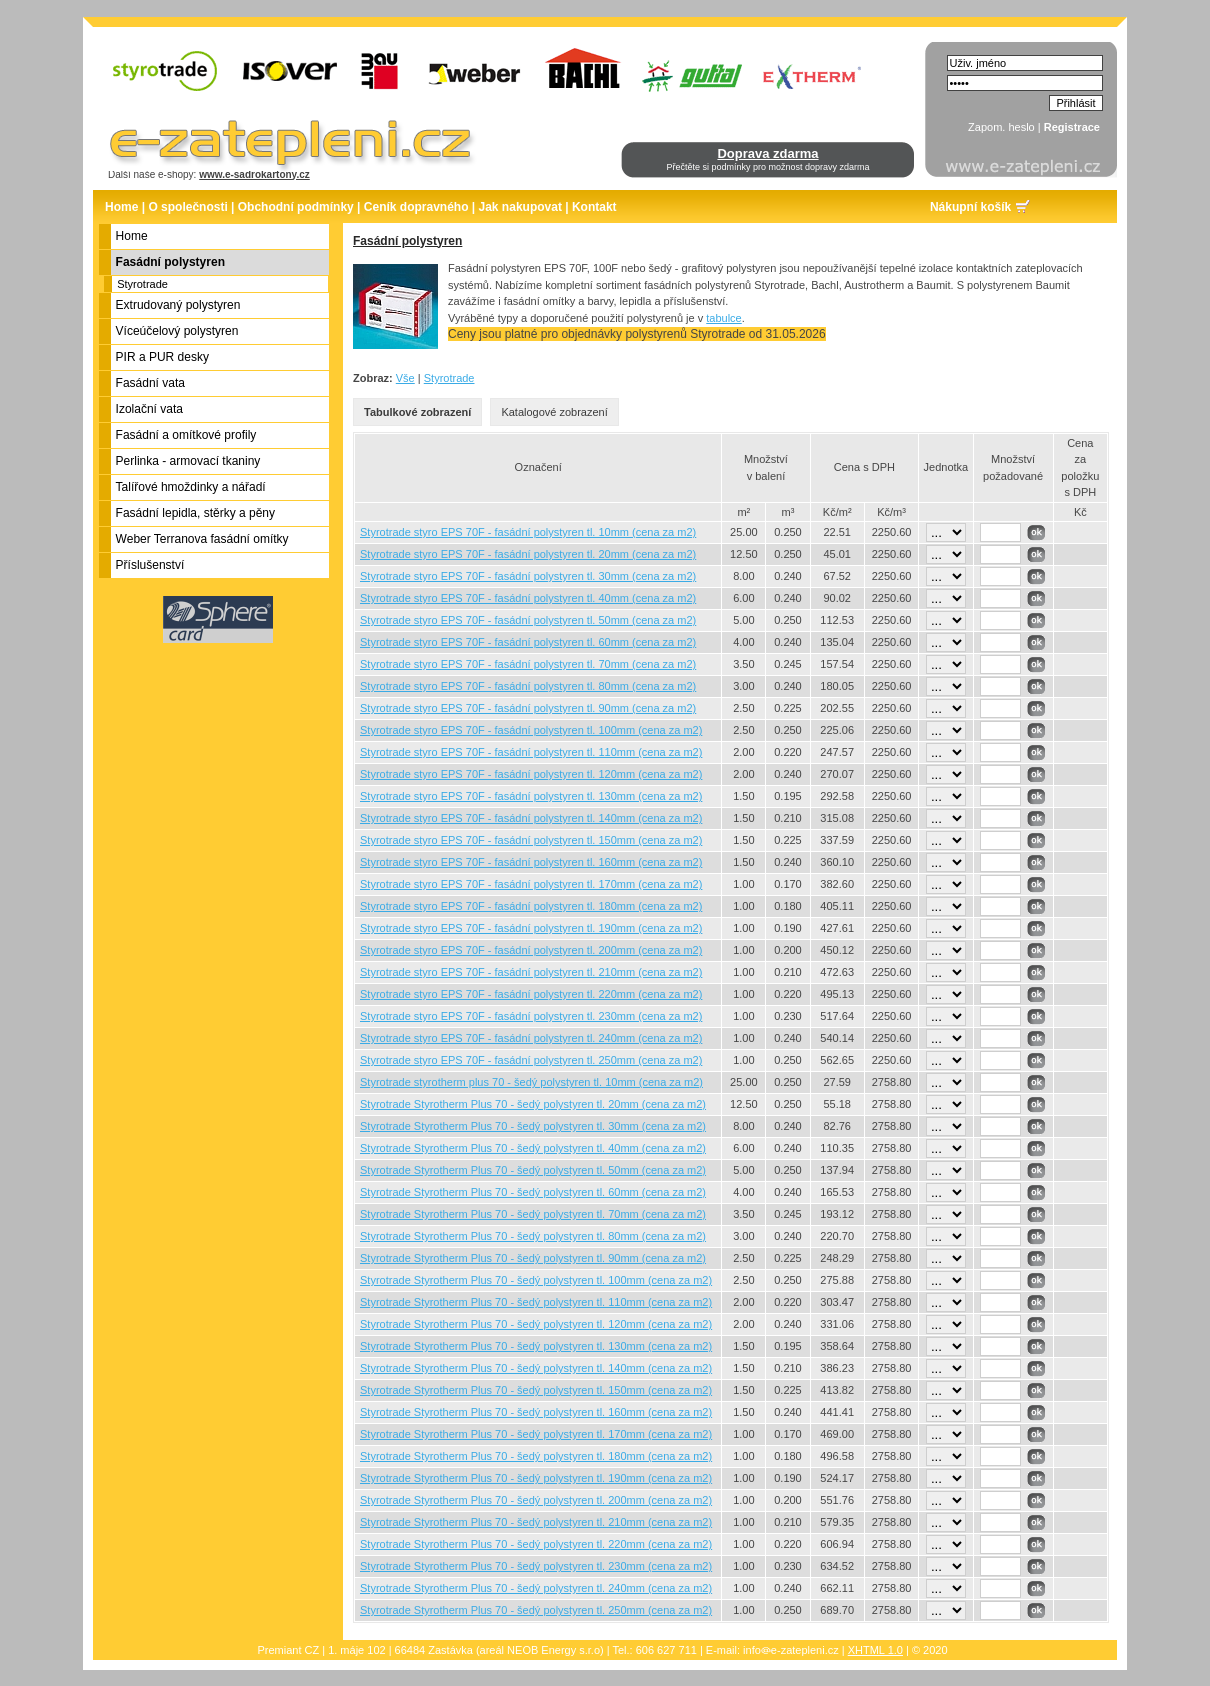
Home (121, 207)
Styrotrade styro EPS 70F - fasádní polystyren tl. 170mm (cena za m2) (531, 884)
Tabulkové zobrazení (417, 412)
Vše (405, 378)
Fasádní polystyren (407, 241)
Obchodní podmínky (296, 207)
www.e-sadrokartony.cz (254, 174)
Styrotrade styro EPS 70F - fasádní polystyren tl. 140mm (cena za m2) (531, 818)
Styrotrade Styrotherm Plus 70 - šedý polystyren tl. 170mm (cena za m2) (536, 1434)
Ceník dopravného (416, 207)
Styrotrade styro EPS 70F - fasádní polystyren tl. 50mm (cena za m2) (528, 620)
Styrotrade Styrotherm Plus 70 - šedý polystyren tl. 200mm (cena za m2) (536, 1500)
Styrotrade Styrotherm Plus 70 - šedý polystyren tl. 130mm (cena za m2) (536, 1346)
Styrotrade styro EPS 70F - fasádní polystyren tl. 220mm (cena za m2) (531, 994)
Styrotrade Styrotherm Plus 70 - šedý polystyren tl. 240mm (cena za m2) (536, 1588)
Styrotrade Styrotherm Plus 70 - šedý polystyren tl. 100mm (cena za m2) (536, 1280)
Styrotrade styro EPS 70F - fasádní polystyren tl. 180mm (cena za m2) (531, 906)
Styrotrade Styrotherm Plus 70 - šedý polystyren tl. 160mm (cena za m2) (536, 1412)
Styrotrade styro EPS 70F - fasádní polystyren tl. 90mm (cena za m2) (528, 708)
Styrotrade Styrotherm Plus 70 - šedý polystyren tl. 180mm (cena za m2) (536, 1456)
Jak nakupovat (520, 207)
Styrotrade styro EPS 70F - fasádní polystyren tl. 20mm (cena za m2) (528, 554)
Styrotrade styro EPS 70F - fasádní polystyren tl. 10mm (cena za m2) (528, 532)
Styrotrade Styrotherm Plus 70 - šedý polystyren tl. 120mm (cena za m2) (536, 1324)
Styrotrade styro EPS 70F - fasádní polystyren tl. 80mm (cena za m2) (528, 686)
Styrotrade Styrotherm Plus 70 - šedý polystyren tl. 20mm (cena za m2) (533, 1104)
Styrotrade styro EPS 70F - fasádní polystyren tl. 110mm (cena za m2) (531, 752)
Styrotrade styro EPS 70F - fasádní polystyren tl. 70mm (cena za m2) (528, 664)
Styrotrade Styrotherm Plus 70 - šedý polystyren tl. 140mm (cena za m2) (536, 1368)
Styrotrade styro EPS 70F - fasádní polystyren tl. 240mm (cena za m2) (531, 1038)
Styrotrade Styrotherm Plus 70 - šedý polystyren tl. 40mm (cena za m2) (533, 1148)
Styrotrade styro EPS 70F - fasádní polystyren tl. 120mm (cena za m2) (531, 774)
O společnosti (187, 207)
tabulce (723, 318)
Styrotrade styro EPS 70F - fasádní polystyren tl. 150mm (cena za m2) (531, 840)
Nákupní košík (970, 207)
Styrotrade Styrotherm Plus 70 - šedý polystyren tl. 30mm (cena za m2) (533, 1126)
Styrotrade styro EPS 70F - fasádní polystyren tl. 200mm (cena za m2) (531, 950)
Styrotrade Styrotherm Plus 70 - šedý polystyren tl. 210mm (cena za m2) (536, 1522)
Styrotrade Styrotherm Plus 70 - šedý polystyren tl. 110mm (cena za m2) (536, 1302)
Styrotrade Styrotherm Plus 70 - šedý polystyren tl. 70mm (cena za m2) (533, 1214)
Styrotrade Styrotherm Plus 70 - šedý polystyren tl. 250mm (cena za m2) (536, 1610)
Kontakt (594, 207)
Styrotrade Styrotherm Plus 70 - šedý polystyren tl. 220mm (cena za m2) (536, 1544)
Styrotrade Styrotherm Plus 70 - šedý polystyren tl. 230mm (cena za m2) (536, 1566)
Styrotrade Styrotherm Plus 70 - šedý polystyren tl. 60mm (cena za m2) (533, 1192)
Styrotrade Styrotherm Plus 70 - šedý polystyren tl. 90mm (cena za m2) (533, 1258)
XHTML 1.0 (875, 1650)
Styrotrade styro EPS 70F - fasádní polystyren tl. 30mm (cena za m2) (528, 576)
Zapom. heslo (1001, 127)
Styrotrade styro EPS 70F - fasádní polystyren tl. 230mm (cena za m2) (531, 1016)
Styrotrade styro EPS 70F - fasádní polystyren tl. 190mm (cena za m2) (531, 928)
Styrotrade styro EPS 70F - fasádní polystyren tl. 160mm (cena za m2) (531, 862)
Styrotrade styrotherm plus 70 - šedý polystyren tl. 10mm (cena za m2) (531, 1082)
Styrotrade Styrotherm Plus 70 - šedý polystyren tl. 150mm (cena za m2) (536, 1390)
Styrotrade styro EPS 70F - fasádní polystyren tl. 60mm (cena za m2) (528, 642)
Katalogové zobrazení (554, 412)
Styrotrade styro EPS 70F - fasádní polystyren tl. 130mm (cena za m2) (531, 796)
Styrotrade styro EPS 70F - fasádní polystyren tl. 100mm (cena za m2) (531, 730)
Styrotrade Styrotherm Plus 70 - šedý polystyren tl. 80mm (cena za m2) (533, 1236)
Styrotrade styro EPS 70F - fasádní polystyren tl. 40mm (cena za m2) (528, 598)
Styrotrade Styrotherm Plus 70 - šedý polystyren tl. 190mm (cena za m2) (536, 1478)
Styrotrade (142, 284)
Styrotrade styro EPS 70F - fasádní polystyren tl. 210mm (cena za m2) (531, 972)
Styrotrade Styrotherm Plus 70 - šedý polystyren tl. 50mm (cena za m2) (533, 1170)
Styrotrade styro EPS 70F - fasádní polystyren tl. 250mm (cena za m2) (531, 1060)
